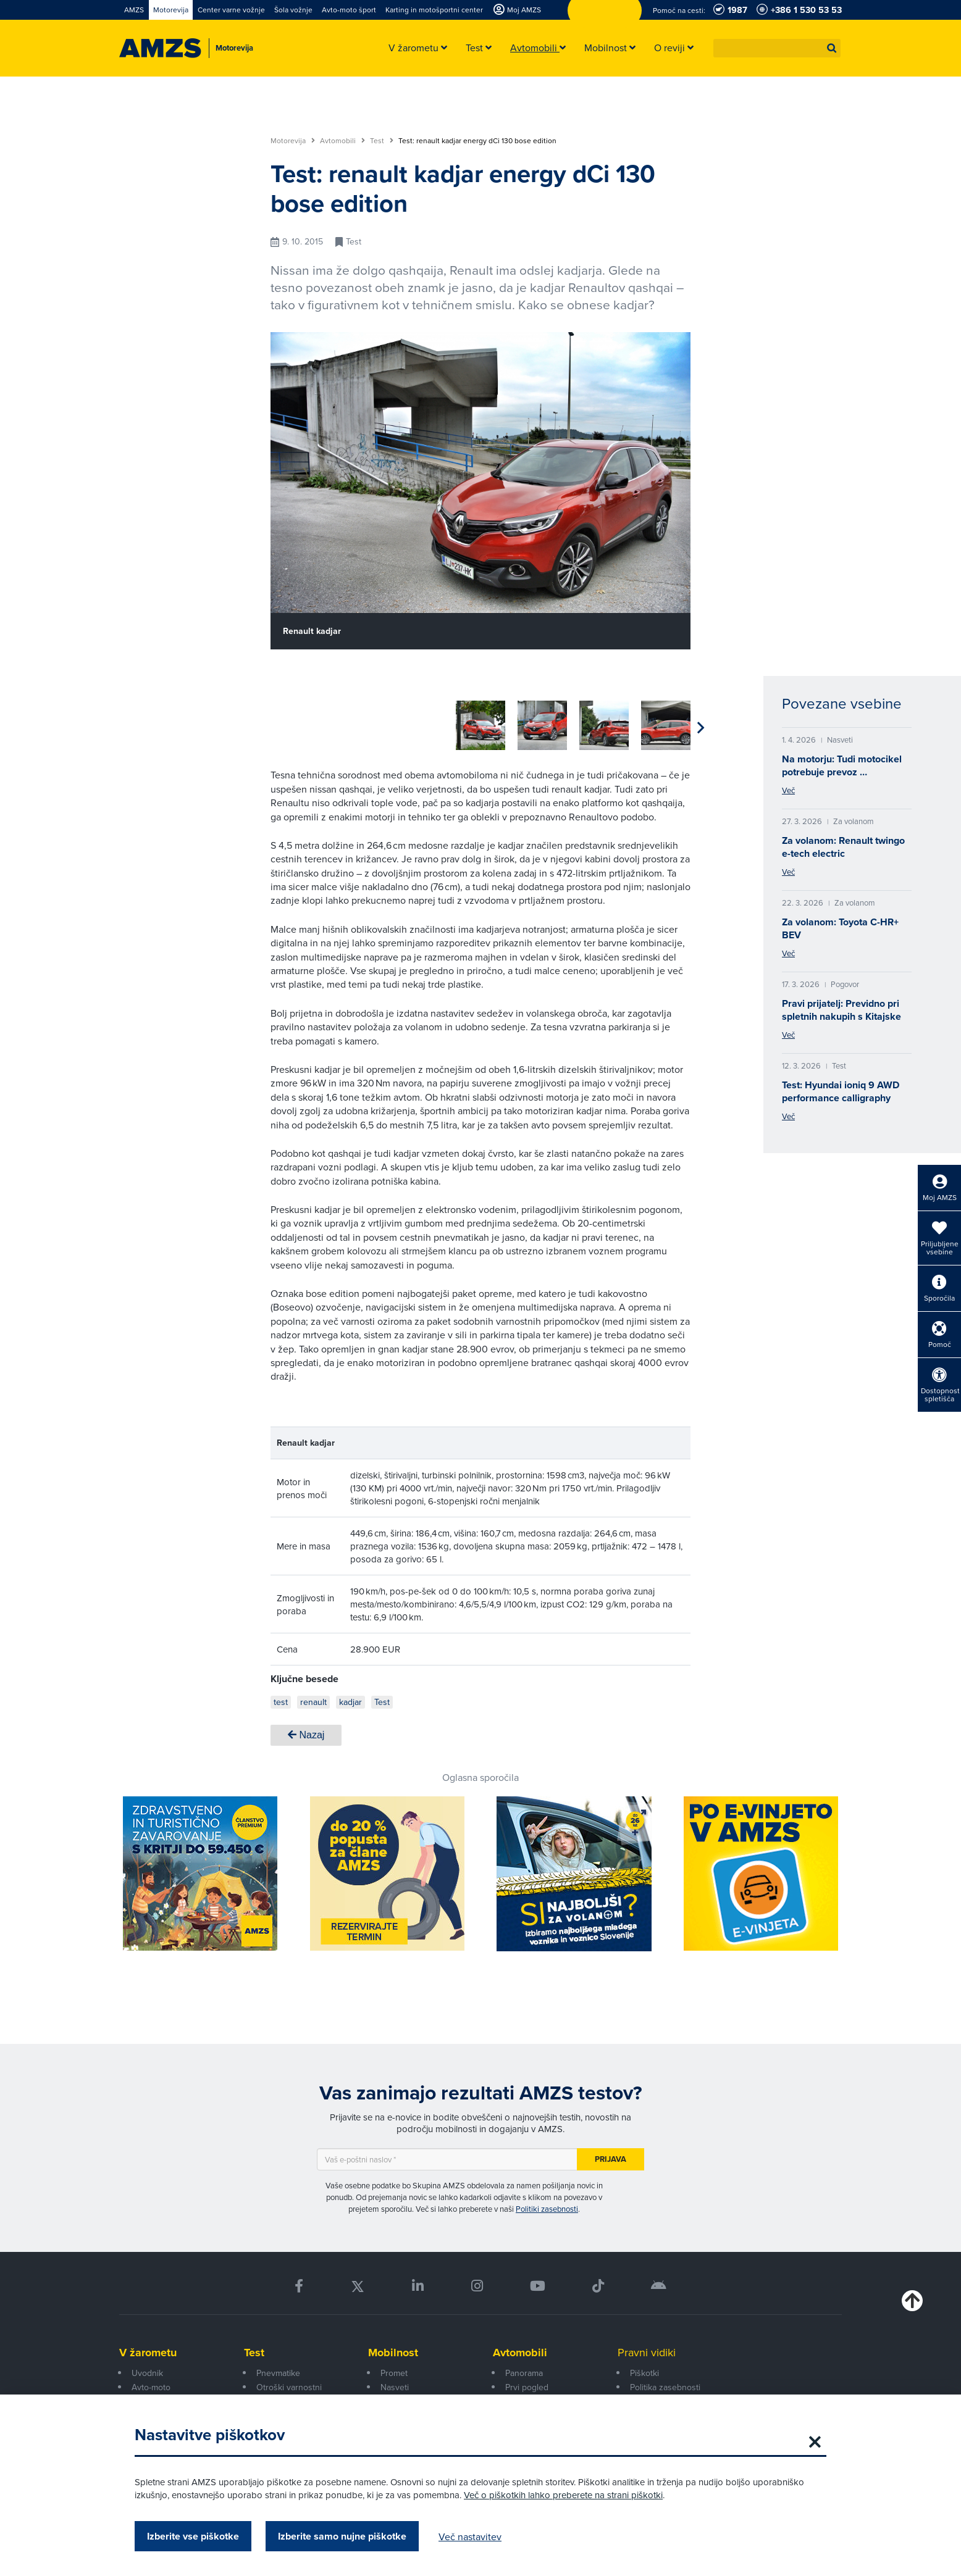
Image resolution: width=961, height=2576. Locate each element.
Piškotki (644, 2373)
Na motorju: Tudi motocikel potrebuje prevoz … (842, 765)
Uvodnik (147, 2373)
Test (381, 140)
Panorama (524, 2373)
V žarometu (148, 2353)
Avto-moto (151, 2387)
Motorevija (293, 140)
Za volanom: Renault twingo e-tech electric (843, 847)
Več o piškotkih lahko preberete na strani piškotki (563, 2494)
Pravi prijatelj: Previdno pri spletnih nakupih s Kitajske (841, 1009)
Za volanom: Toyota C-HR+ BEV (840, 928)
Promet (394, 2373)
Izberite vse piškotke (193, 2536)
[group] (295, 725)
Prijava (610, 2159)
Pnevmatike (278, 2373)
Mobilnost (393, 2353)
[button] (832, 48)
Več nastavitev (470, 2536)
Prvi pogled (526, 2387)
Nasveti (394, 2387)
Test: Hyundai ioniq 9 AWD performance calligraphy (840, 1091)
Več (788, 790)
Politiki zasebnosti (547, 2208)
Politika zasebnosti (665, 2387)
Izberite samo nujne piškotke (342, 2536)
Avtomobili (342, 140)
